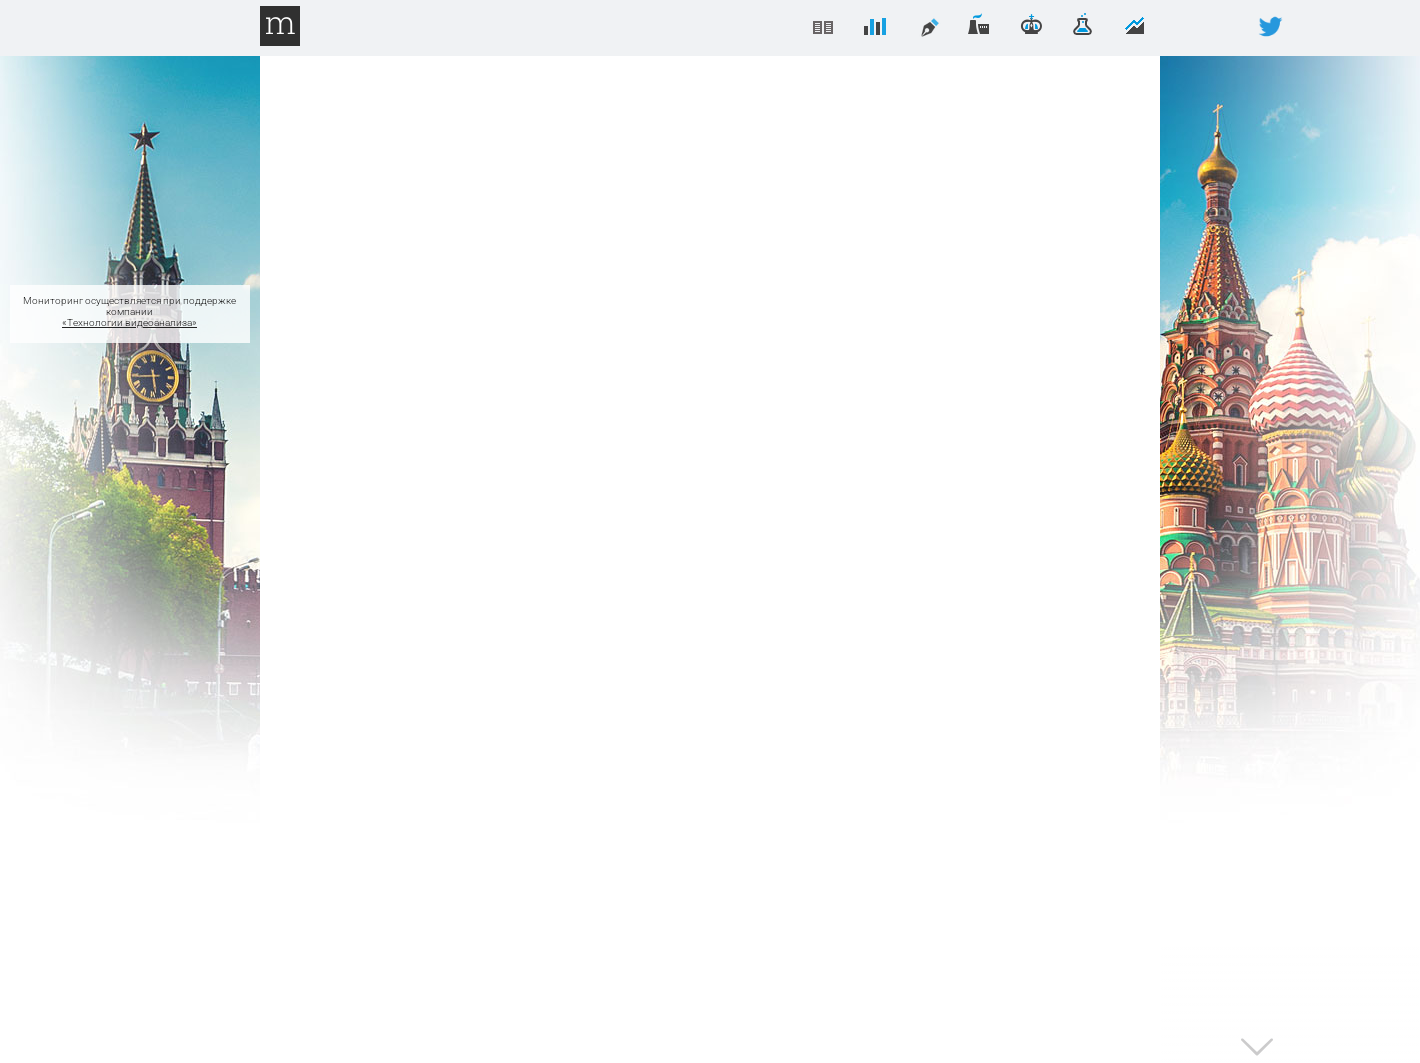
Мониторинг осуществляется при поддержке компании (130, 314)
